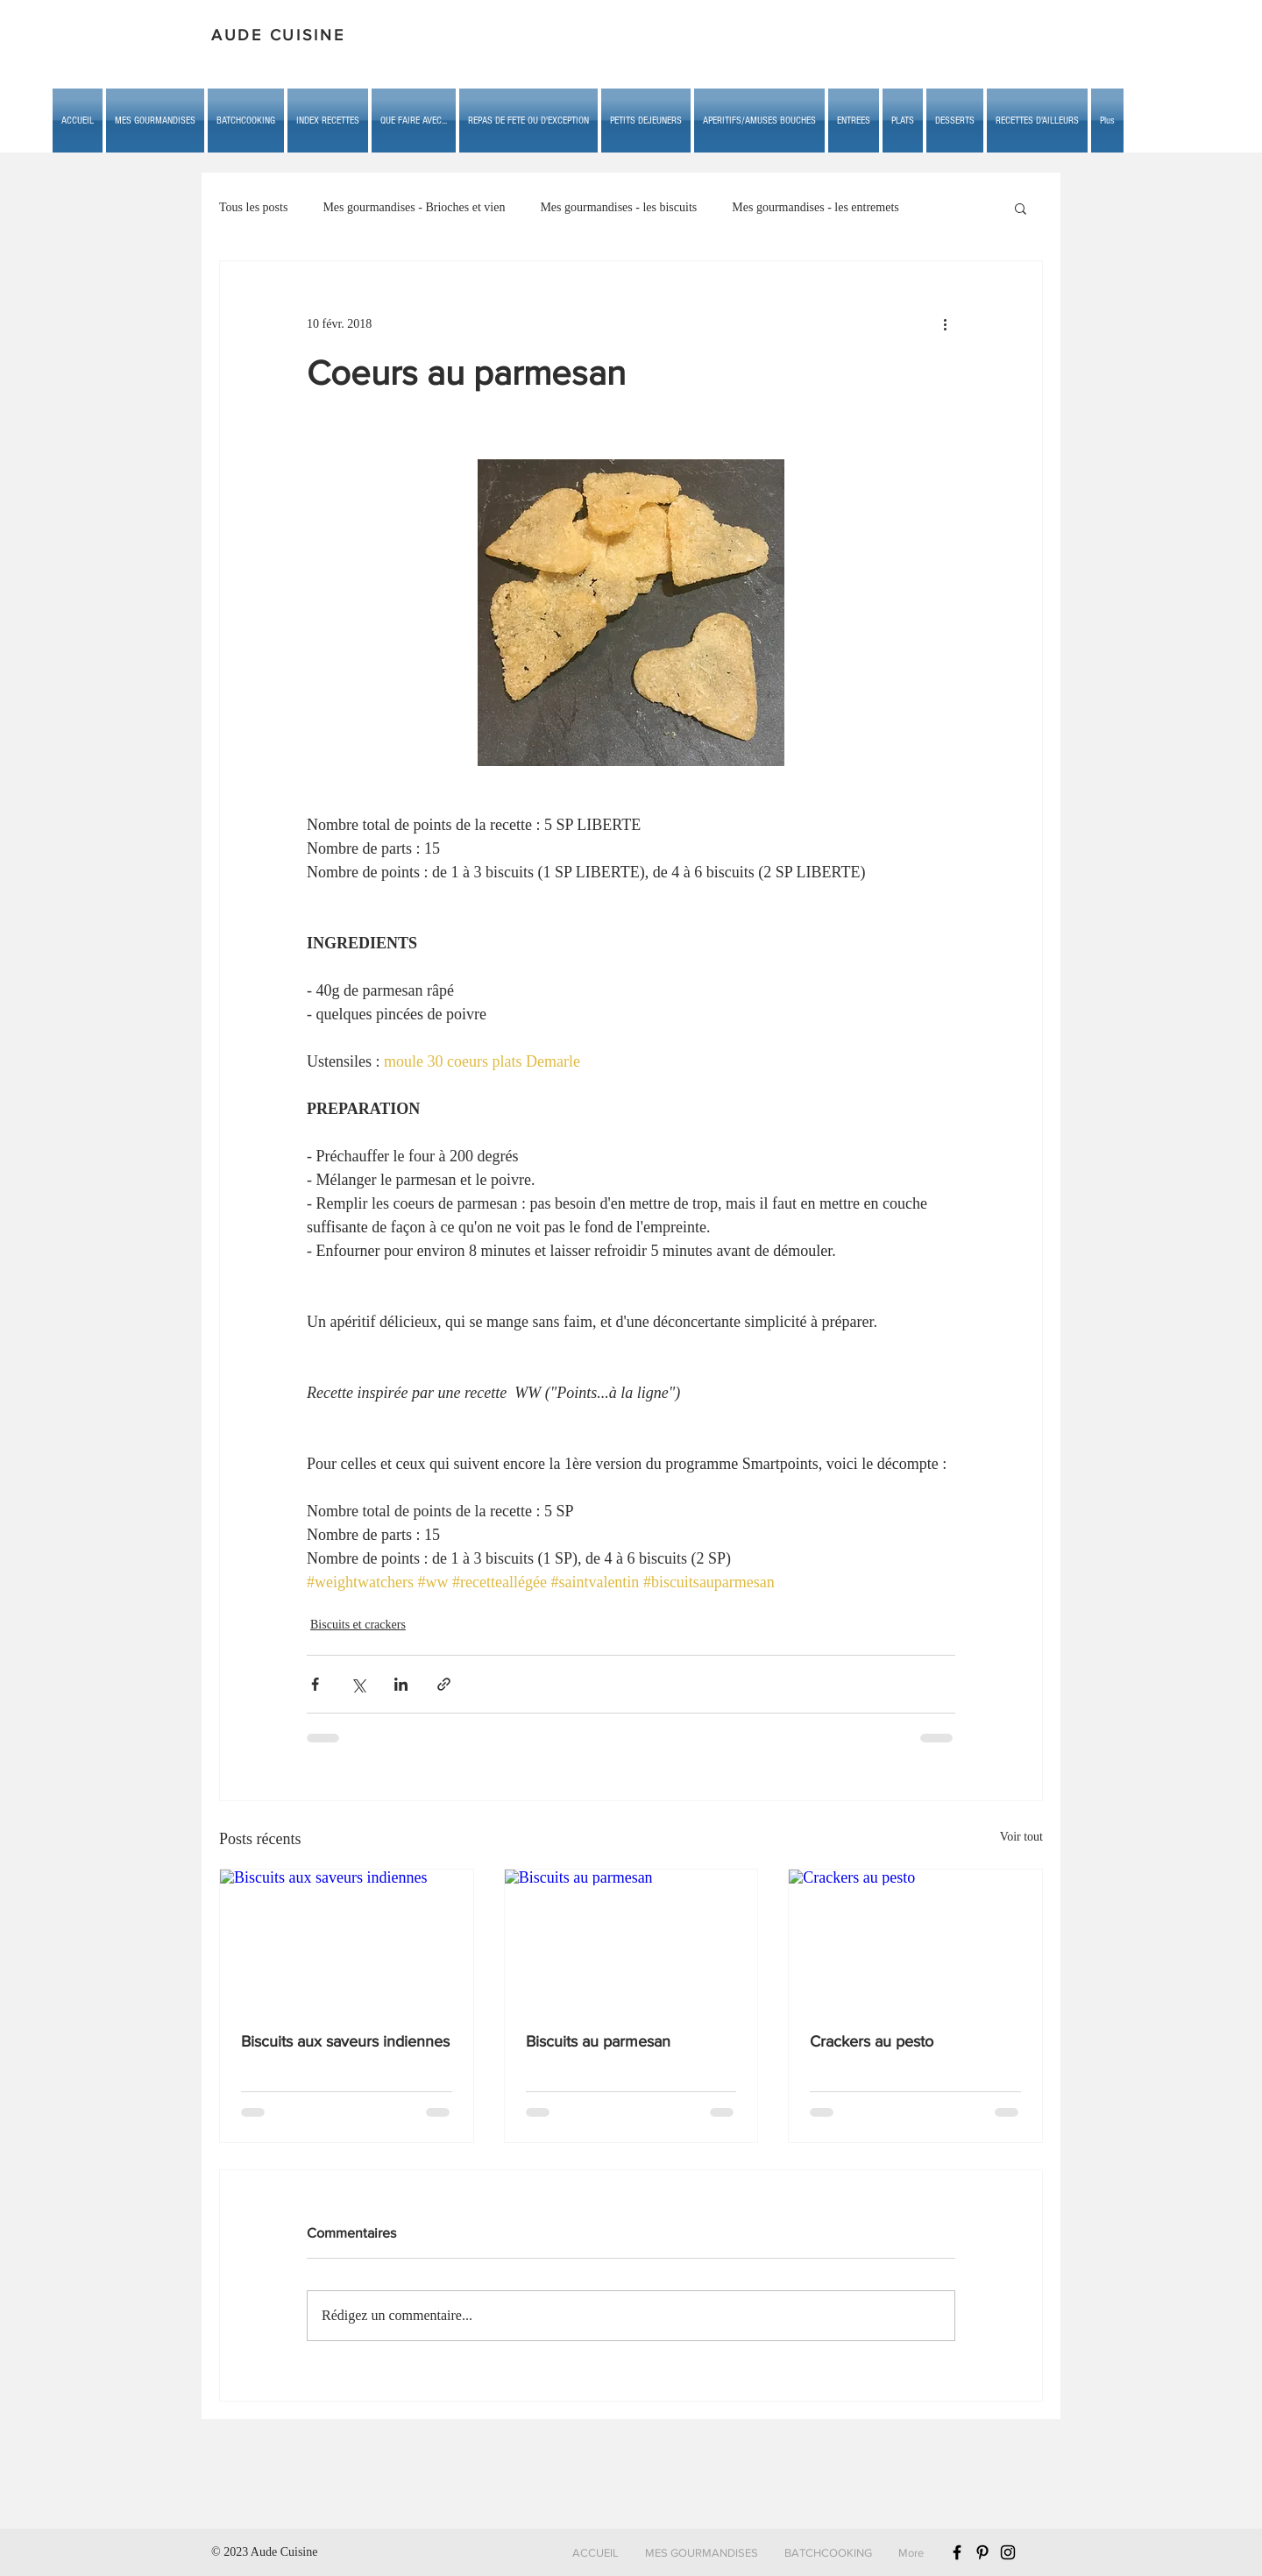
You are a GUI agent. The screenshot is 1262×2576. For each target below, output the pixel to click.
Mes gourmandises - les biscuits (618, 207)
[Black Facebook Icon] (957, 2552)
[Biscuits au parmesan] (631, 1941)
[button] (413, 121)
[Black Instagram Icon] (1007, 2552)
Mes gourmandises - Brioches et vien (414, 207)
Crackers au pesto (871, 2041)
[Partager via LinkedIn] (401, 1684)
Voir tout (1021, 1836)
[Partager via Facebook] (315, 1684)
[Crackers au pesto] (915, 1941)
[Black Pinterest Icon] (982, 2552)
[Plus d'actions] (944, 324)
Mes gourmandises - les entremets (815, 207)
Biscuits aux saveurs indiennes (345, 2041)
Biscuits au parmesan (598, 2041)
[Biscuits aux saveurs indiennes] (346, 1941)
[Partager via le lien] (444, 1684)
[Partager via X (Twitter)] (358, 1684)
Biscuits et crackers (358, 1624)
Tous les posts (253, 207)
